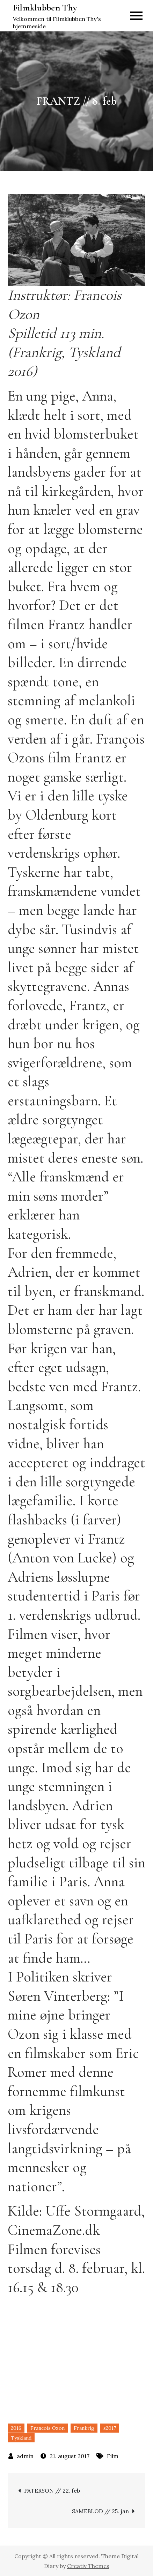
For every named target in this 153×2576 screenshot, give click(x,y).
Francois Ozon (47, 2428)
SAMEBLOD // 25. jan (100, 2511)
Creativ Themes (88, 2565)
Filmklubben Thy (45, 7)
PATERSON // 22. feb (52, 2490)
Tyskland (21, 2438)
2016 (16, 2428)
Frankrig (84, 2428)
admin (25, 2455)
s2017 (109, 2428)
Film (112, 2455)
